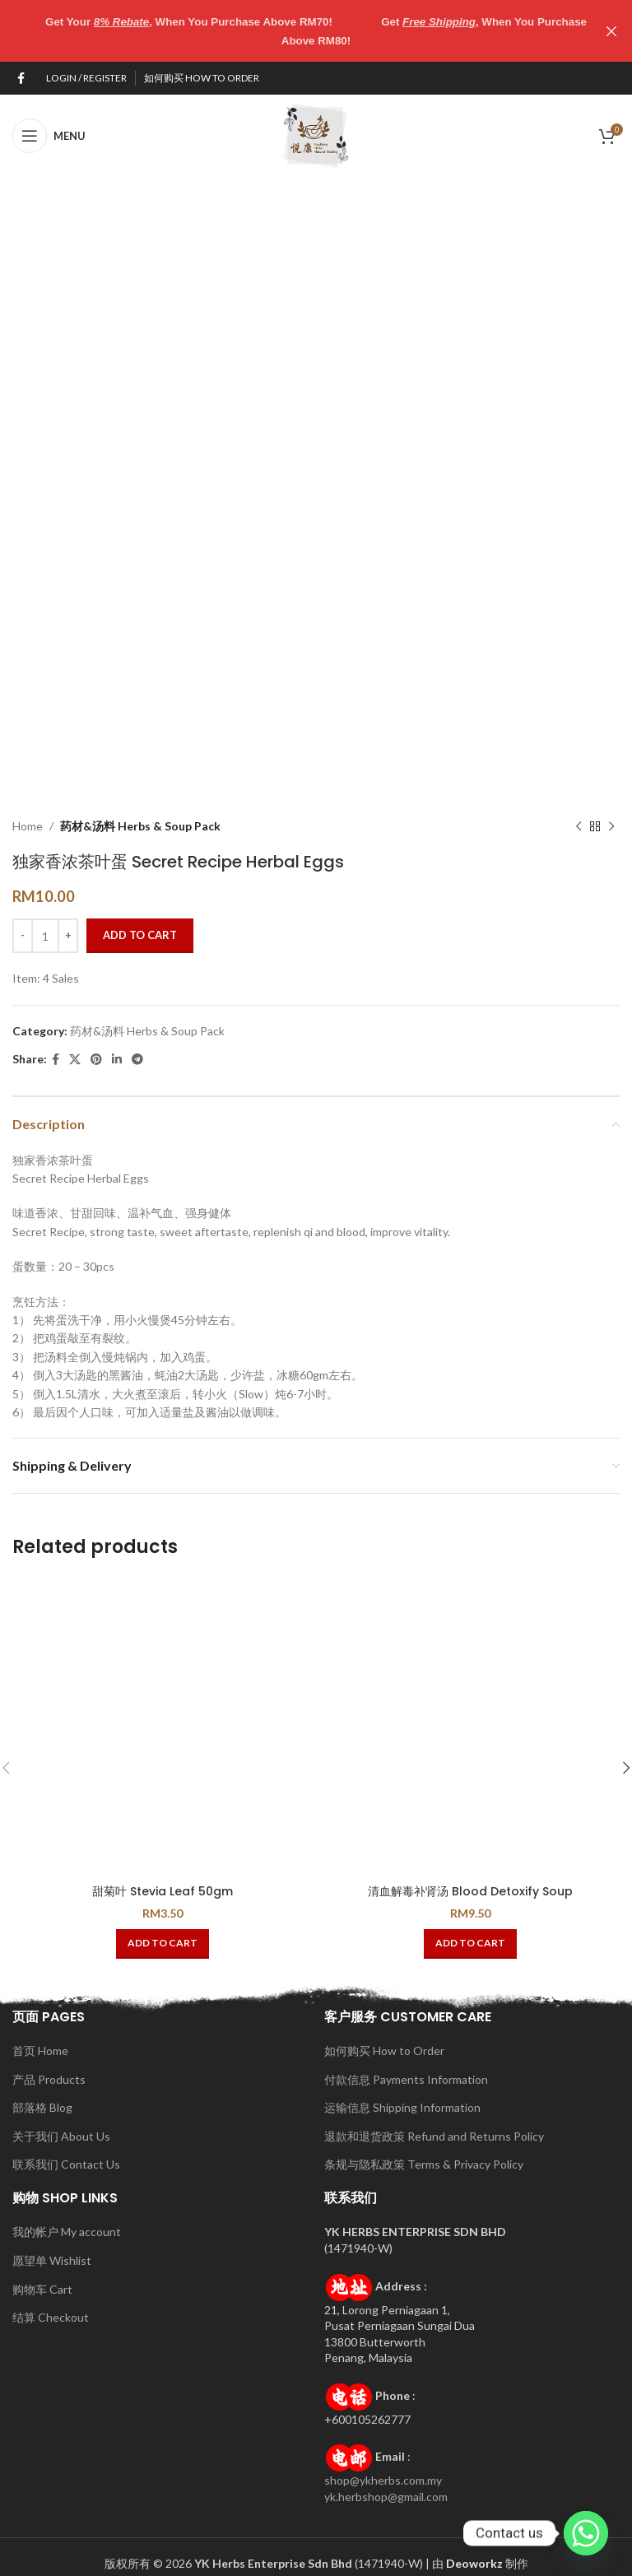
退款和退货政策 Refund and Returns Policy (434, 2136)
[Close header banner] (611, 31)
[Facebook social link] (21, 78)
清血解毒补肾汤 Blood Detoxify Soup (470, 1891)
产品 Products (49, 2079)
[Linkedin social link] (117, 1060)
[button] (162, 1944)
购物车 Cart (42, 2289)
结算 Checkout (50, 2317)
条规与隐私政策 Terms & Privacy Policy (423, 2164)
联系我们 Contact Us (66, 2164)
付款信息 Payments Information (406, 2079)
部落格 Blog (42, 2107)
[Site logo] (316, 135)
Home (27, 826)
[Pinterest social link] (96, 1060)
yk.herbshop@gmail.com (386, 2497)
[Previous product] (578, 826)
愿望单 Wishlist (51, 2260)
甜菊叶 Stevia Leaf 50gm (162, 1891)
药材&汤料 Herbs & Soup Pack (140, 826)
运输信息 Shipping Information (402, 2107)
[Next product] (611, 826)
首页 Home (40, 2051)
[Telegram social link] (137, 1060)
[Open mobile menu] (49, 135)
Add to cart (140, 935)
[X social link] (75, 1060)
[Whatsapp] (586, 2533)
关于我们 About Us (61, 2136)
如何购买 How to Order (384, 2051)
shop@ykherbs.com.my (383, 2480)
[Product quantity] (45, 935)
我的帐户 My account (66, 2232)
